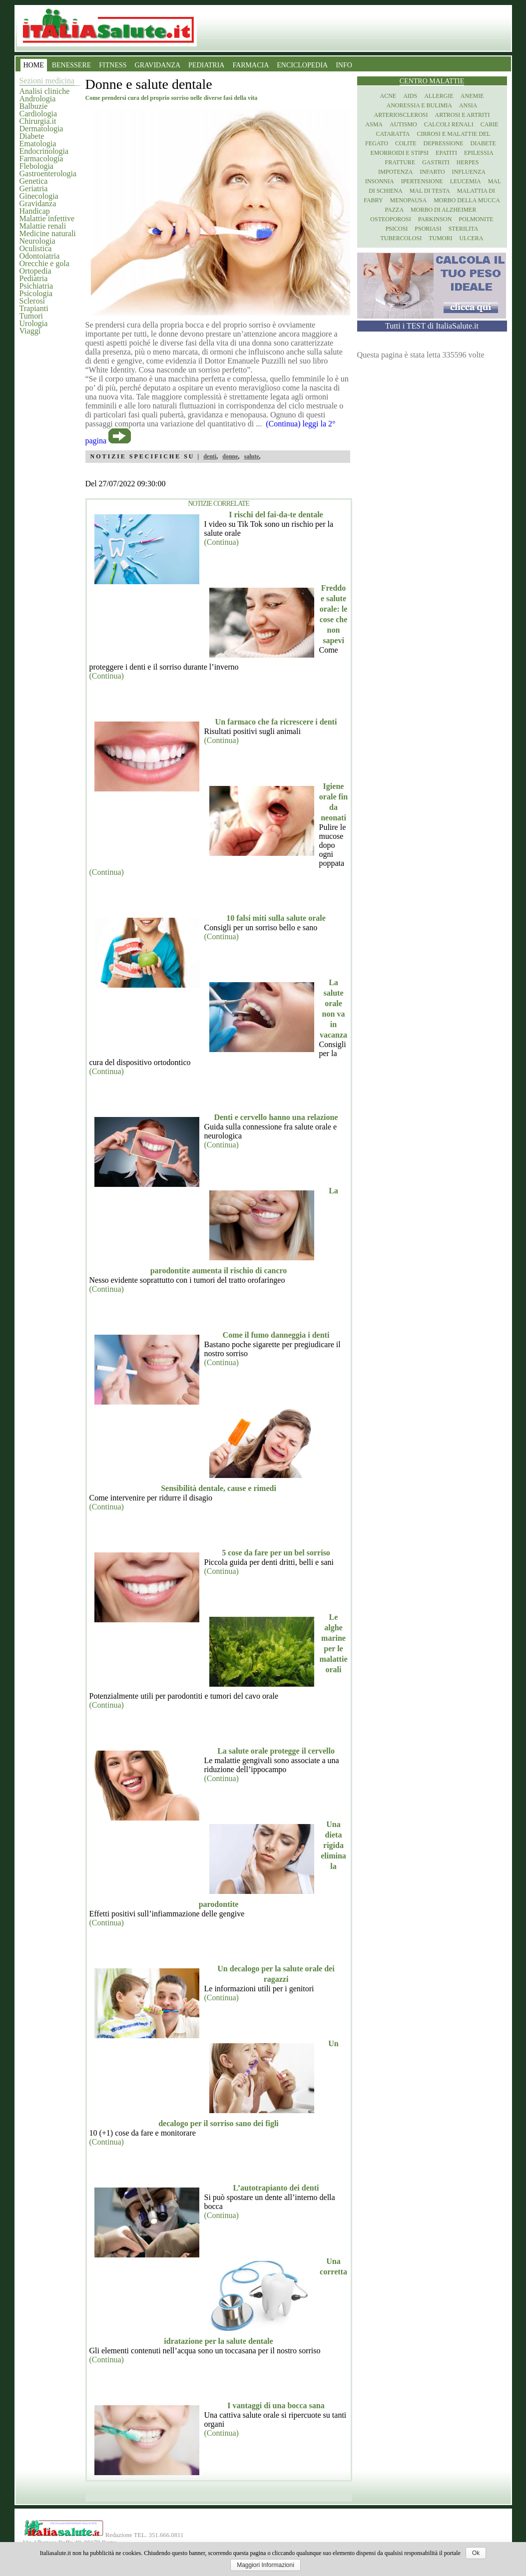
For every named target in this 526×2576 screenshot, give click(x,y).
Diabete (31, 136)
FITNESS (112, 65)
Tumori (31, 316)
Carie (490, 124)
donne (230, 456)
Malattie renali (42, 226)
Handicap (34, 211)
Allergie (439, 95)
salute (251, 456)
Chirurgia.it (37, 121)
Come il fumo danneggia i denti (276, 1335)
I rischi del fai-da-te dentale (276, 514)
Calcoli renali (449, 124)
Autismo (403, 124)
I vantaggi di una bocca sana (275, 2405)
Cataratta (393, 133)
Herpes (468, 162)
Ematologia (37, 143)
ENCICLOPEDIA (302, 65)
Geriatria (33, 188)
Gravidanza (37, 203)
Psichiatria (36, 286)
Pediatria (33, 278)
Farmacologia (41, 158)
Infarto (432, 171)
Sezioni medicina (47, 80)
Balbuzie (33, 106)
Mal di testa (430, 190)
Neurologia (37, 241)
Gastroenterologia (48, 173)
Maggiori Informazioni (265, 2565)
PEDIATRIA (206, 65)
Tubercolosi (401, 238)
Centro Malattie (432, 81)
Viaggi (30, 331)
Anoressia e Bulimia (419, 105)
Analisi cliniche (44, 91)
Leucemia (465, 181)
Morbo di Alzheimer (443, 209)
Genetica (33, 181)
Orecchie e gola (44, 263)
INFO (344, 65)
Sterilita (464, 228)
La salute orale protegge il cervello (276, 1751)
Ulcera (472, 238)
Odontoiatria (39, 256)
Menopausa (408, 200)
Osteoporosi (390, 219)
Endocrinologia (44, 151)
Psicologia (36, 293)
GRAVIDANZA (158, 65)
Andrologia (37, 98)
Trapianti (33, 308)
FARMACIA (250, 65)
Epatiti (446, 152)
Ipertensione (422, 181)
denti (209, 456)
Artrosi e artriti (462, 114)
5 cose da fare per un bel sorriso (276, 1552)
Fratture (400, 162)
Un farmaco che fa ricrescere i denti (276, 722)
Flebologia (36, 166)
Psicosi (397, 228)
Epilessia (479, 152)
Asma (374, 124)
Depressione (444, 143)
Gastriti (436, 162)
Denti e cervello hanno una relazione (276, 1117)
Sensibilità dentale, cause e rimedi (218, 1488)
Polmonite (476, 219)
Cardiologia (38, 113)
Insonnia (379, 181)
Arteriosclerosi (401, 114)
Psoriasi (428, 228)
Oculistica (35, 248)
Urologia (33, 323)
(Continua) (221, 542)
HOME (33, 65)
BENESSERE (71, 65)
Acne (388, 95)
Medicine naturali (47, 233)
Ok (476, 2553)
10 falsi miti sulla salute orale (276, 918)
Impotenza (395, 171)
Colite (406, 143)
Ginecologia (38, 196)
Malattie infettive (47, 218)
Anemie (472, 95)
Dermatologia (41, 128)
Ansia (468, 105)
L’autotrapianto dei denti (276, 2188)
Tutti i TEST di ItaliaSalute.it (432, 326)
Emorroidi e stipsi (399, 152)
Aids (410, 95)
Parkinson (435, 219)
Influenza (469, 171)
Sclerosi (32, 301)
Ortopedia (35, 271)
